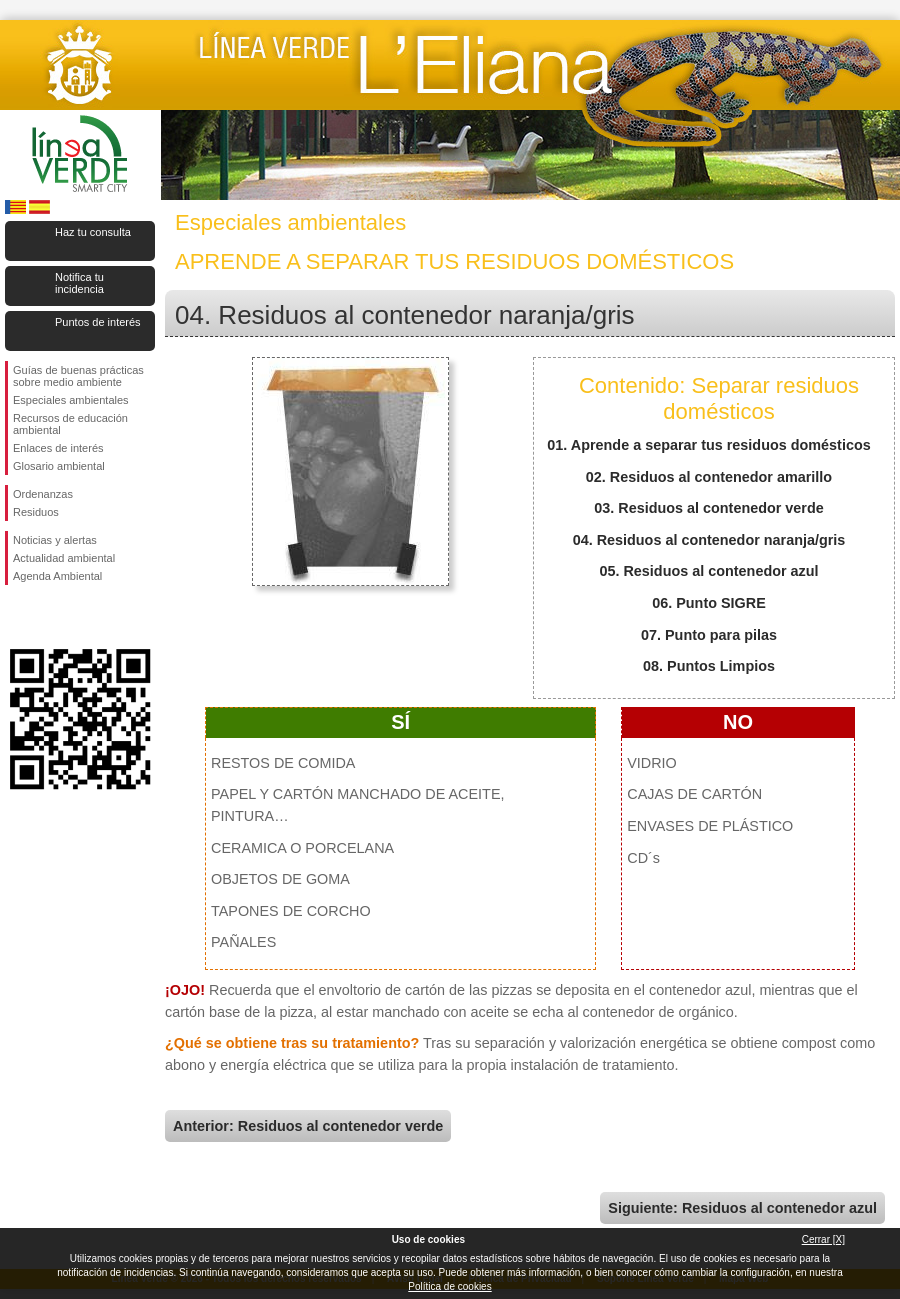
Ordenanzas (43, 494)
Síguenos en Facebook (17, 617)
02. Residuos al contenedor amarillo (709, 477)
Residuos (36, 512)
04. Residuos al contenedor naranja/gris (709, 540)
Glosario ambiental (59, 466)
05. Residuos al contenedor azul (708, 571)
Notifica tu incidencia (79, 283)
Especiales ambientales (71, 400)
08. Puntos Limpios (709, 666)
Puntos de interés (98, 322)
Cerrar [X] (823, 1239)
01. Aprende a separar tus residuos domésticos (708, 445)
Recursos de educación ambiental (70, 424)
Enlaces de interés (58, 448)
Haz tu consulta (93, 232)
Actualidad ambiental (64, 558)
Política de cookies (449, 1286)
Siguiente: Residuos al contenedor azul (742, 1208)
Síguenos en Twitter (50, 617)
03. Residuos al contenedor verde (709, 508)
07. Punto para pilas (709, 635)
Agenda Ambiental (57, 576)
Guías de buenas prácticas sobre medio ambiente (78, 376)
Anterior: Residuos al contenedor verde (308, 1126)
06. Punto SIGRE (709, 603)
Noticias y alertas (55, 540)
